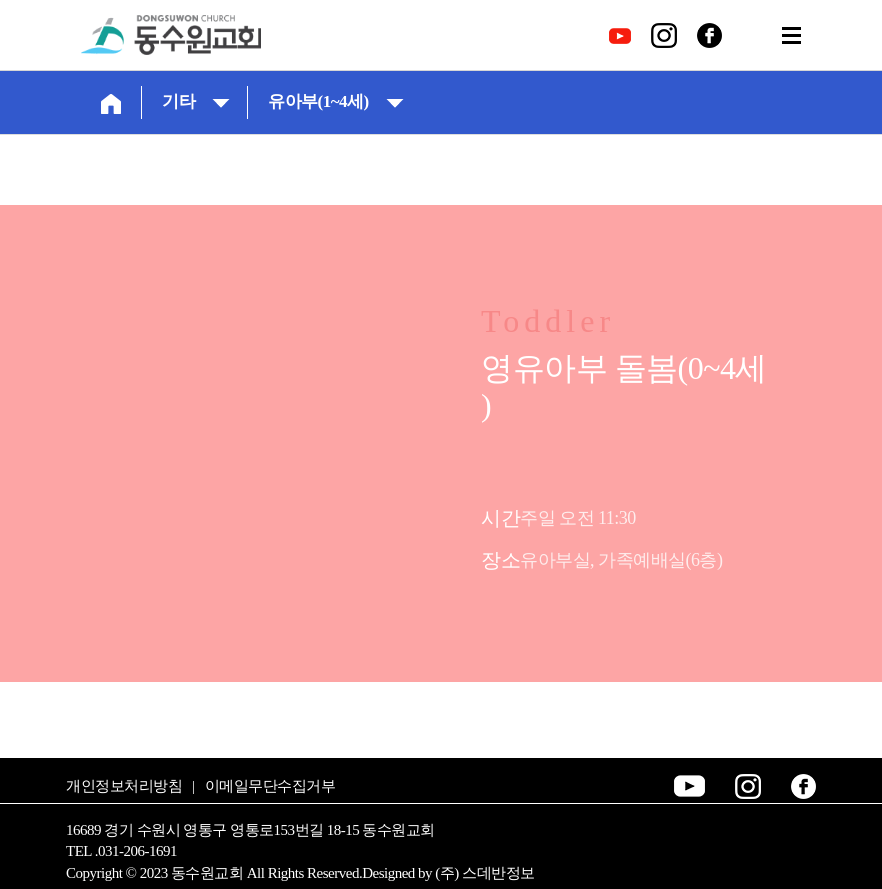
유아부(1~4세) (335, 101)
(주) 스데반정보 (484, 873)
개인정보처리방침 (124, 786)
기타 (195, 101)
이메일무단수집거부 (270, 786)
